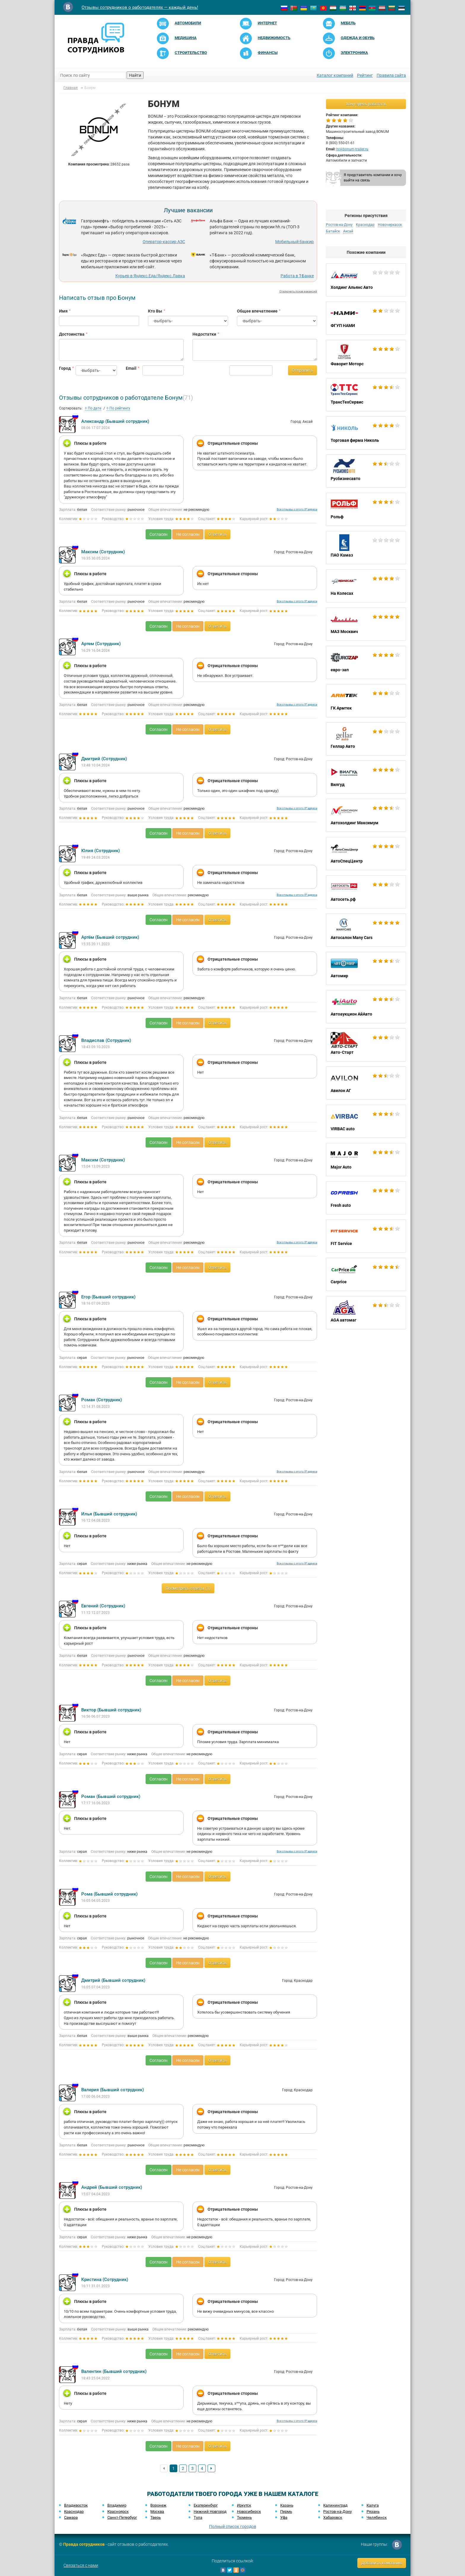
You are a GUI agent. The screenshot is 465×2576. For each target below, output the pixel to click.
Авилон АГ (366, 1083)
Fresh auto (366, 1198)
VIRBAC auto (366, 1121)
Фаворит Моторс (366, 356)
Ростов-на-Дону (339, 225)
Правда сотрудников (84, 2544)
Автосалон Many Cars (366, 930)
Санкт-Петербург (122, 2517)
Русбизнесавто (366, 471)
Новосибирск (249, 2511)
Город (63, 368)
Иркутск (244, 2505)
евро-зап (366, 662)
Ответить (217, 534)
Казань (286, 2505)
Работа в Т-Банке (297, 275)
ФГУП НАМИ (366, 318)
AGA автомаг (366, 1312)
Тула (198, 2517)
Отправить (302, 370)
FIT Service (366, 1236)
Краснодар (365, 225)
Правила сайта (391, 75)
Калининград (335, 2505)
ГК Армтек (366, 700)
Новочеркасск (390, 225)
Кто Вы (155, 311)
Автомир (366, 968)
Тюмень (244, 2517)
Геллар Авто (366, 739)
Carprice (366, 1274)
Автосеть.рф (366, 892)
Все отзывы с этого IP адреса (297, 509)
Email (129, 368)
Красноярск (118, 2511)
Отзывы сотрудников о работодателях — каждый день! (140, 7)
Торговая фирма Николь (366, 433)
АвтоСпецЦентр (366, 853)
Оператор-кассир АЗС (164, 241)
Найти (135, 75)
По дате (93, 408)
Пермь (286, 2511)
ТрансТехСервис (366, 394)
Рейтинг (365, 75)
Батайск (333, 231)
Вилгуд (366, 777)
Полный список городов (232, 2526)
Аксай (348, 231)
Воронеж (158, 2505)
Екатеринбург (206, 2505)
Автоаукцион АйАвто (366, 1006)
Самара (71, 2517)
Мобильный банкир (294, 241)
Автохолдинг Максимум (366, 815)
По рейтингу (118, 408)
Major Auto (366, 1159)
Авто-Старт (366, 1045)
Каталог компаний (335, 75)
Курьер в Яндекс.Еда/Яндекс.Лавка (150, 275)
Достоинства (72, 334)
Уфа (283, 2517)
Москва (157, 2511)
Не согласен (188, 534)
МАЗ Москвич (366, 624)
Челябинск (377, 2517)
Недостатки (204, 334)
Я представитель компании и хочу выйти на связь (373, 177)
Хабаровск (332, 2517)
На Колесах (366, 586)
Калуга (373, 2505)
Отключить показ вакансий (298, 291)
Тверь (155, 2517)
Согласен (158, 534)
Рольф (366, 509)
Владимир (116, 2505)
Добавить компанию (381, 2563)
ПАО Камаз (366, 547)
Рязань (373, 2511)
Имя (63, 311)
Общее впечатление (257, 311)
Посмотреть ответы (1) (188, 1588)
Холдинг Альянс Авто (366, 280)
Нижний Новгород (210, 2511)
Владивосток (76, 2505)
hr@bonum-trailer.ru (352, 149)
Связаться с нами (80, 2565)
